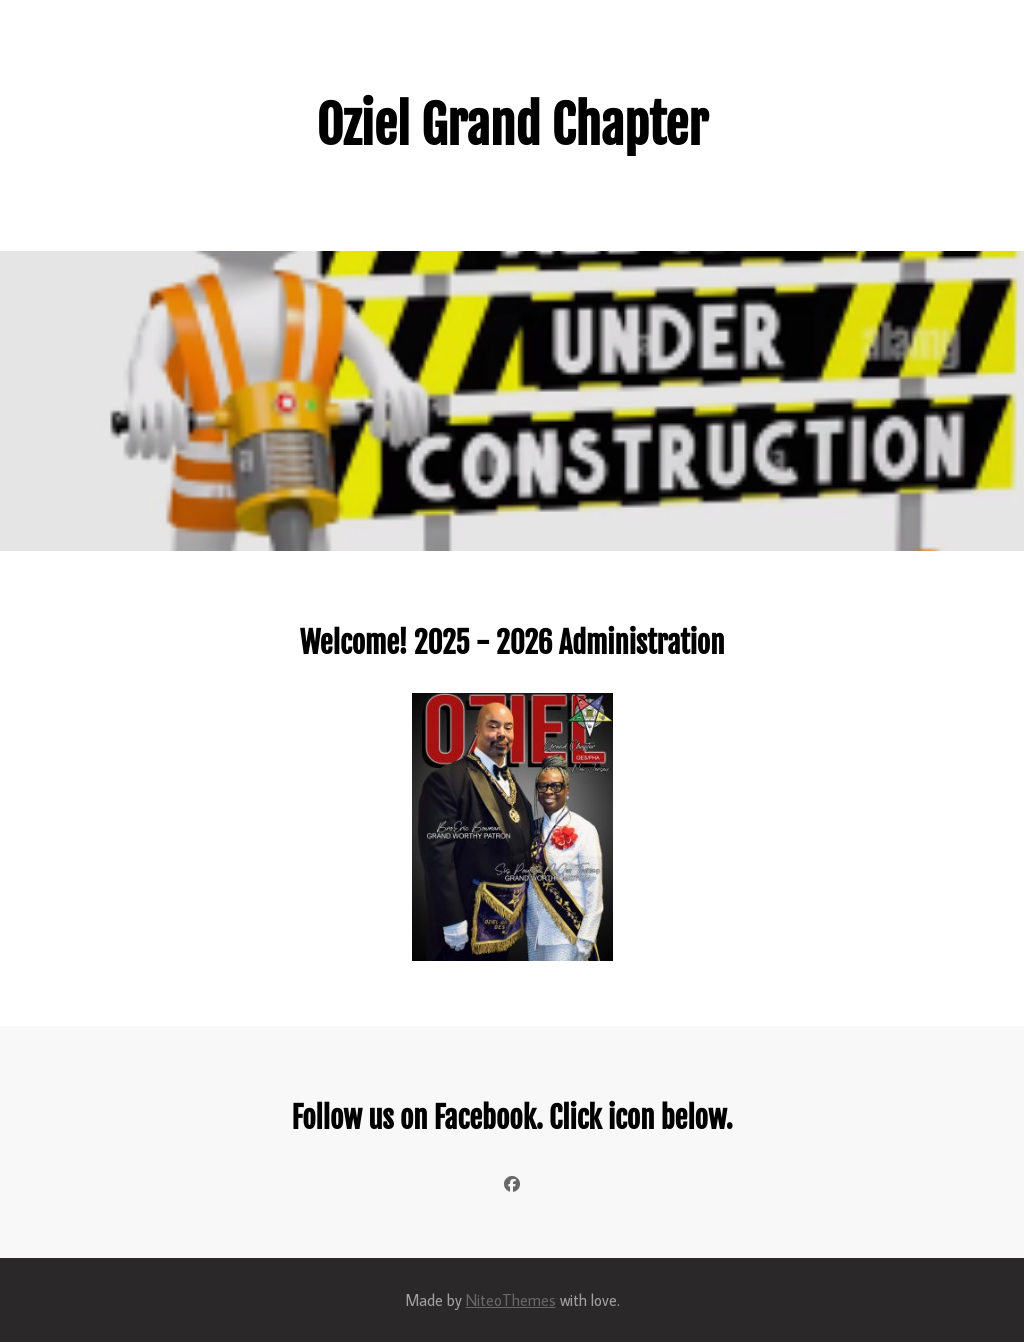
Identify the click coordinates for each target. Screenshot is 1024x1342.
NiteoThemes (511, 1300)
